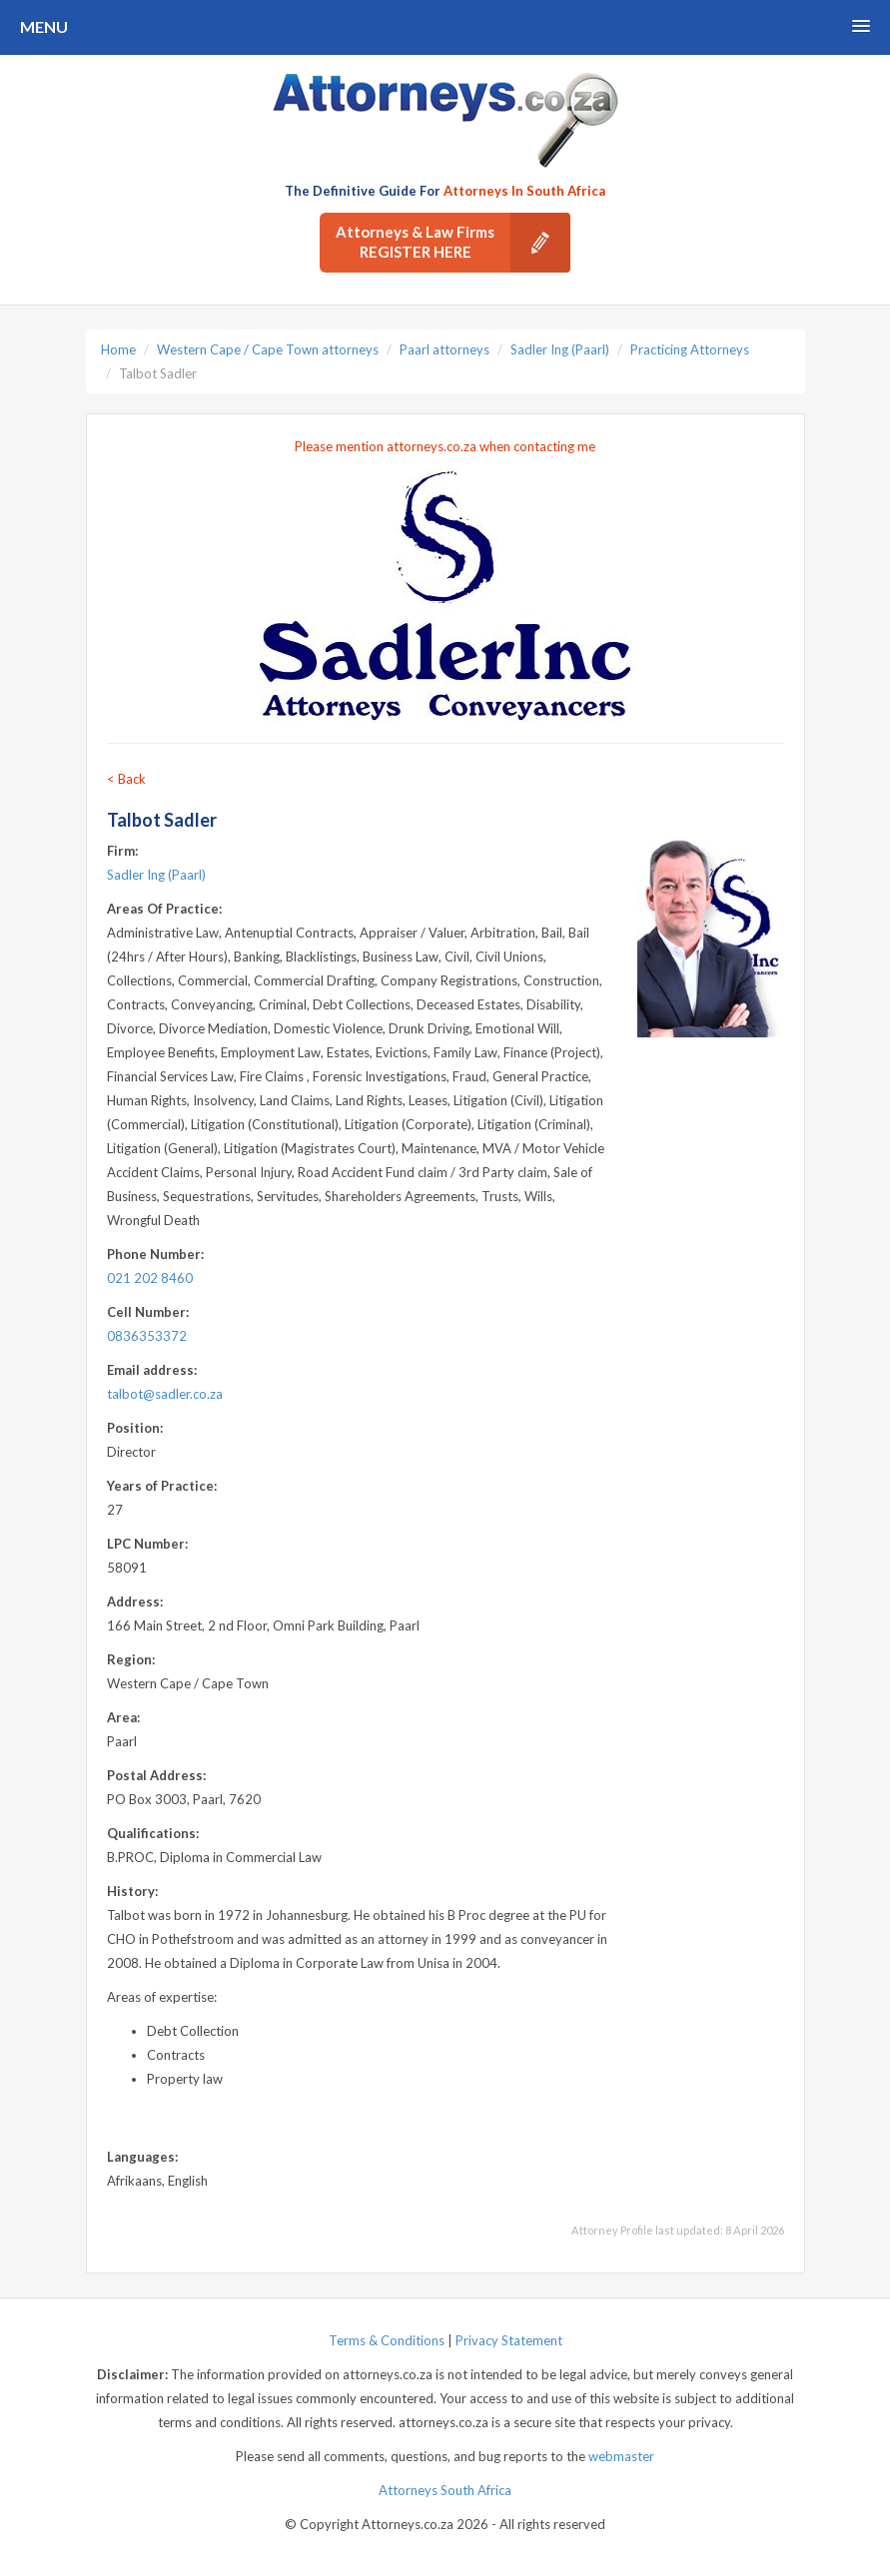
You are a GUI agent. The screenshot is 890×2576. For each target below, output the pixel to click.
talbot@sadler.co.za (165, 1394)
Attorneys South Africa (445, 2490)
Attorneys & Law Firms (453, 243)
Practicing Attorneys (689, 349)
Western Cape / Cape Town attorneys (268, 349)
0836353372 (147, 1336)
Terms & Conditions (387, 2340)
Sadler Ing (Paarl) (559, 349)
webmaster (621, 2456)
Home (118, 349)
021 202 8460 (150, 1278)
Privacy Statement (508, 2340)
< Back (126, 779)
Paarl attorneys (444, 349)
